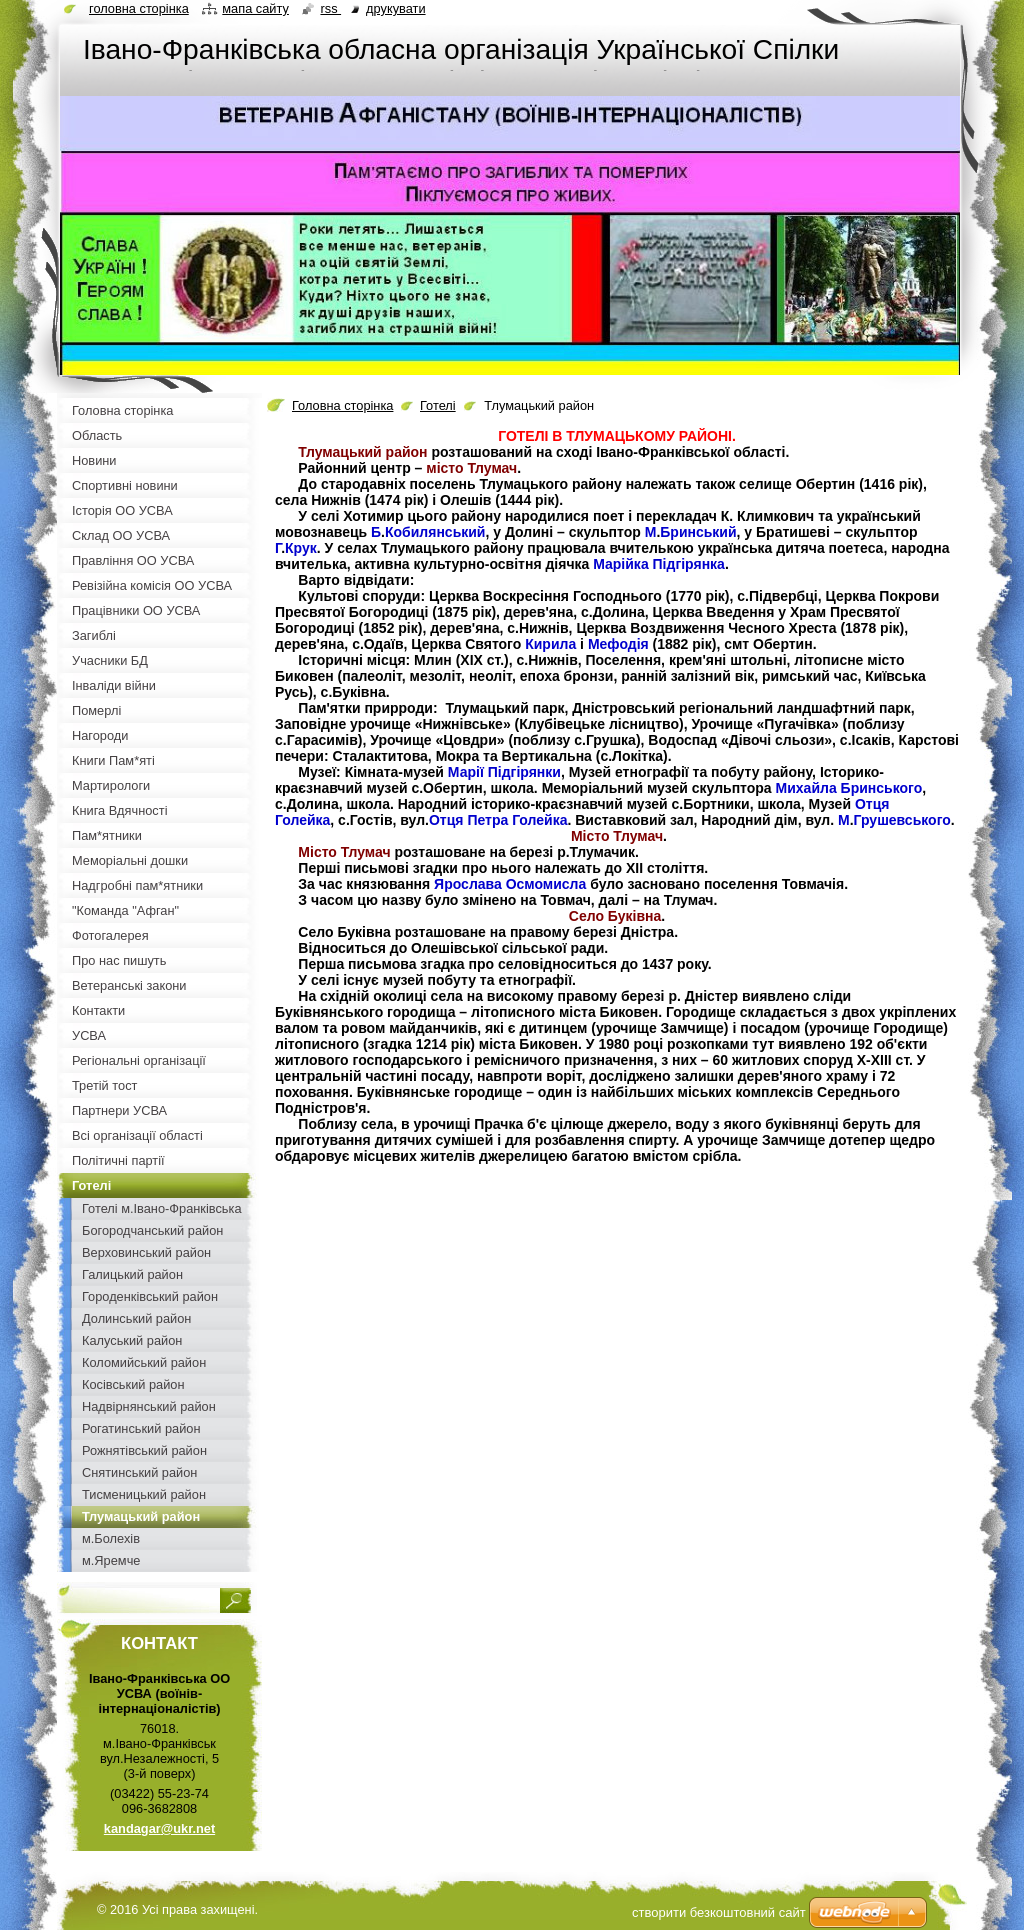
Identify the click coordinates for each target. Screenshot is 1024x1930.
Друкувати (395, 8)
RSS (330, 8)
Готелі (438, 405)
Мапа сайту (255, 8)
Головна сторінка (342, 405)
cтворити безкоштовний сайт (719, 1912)
